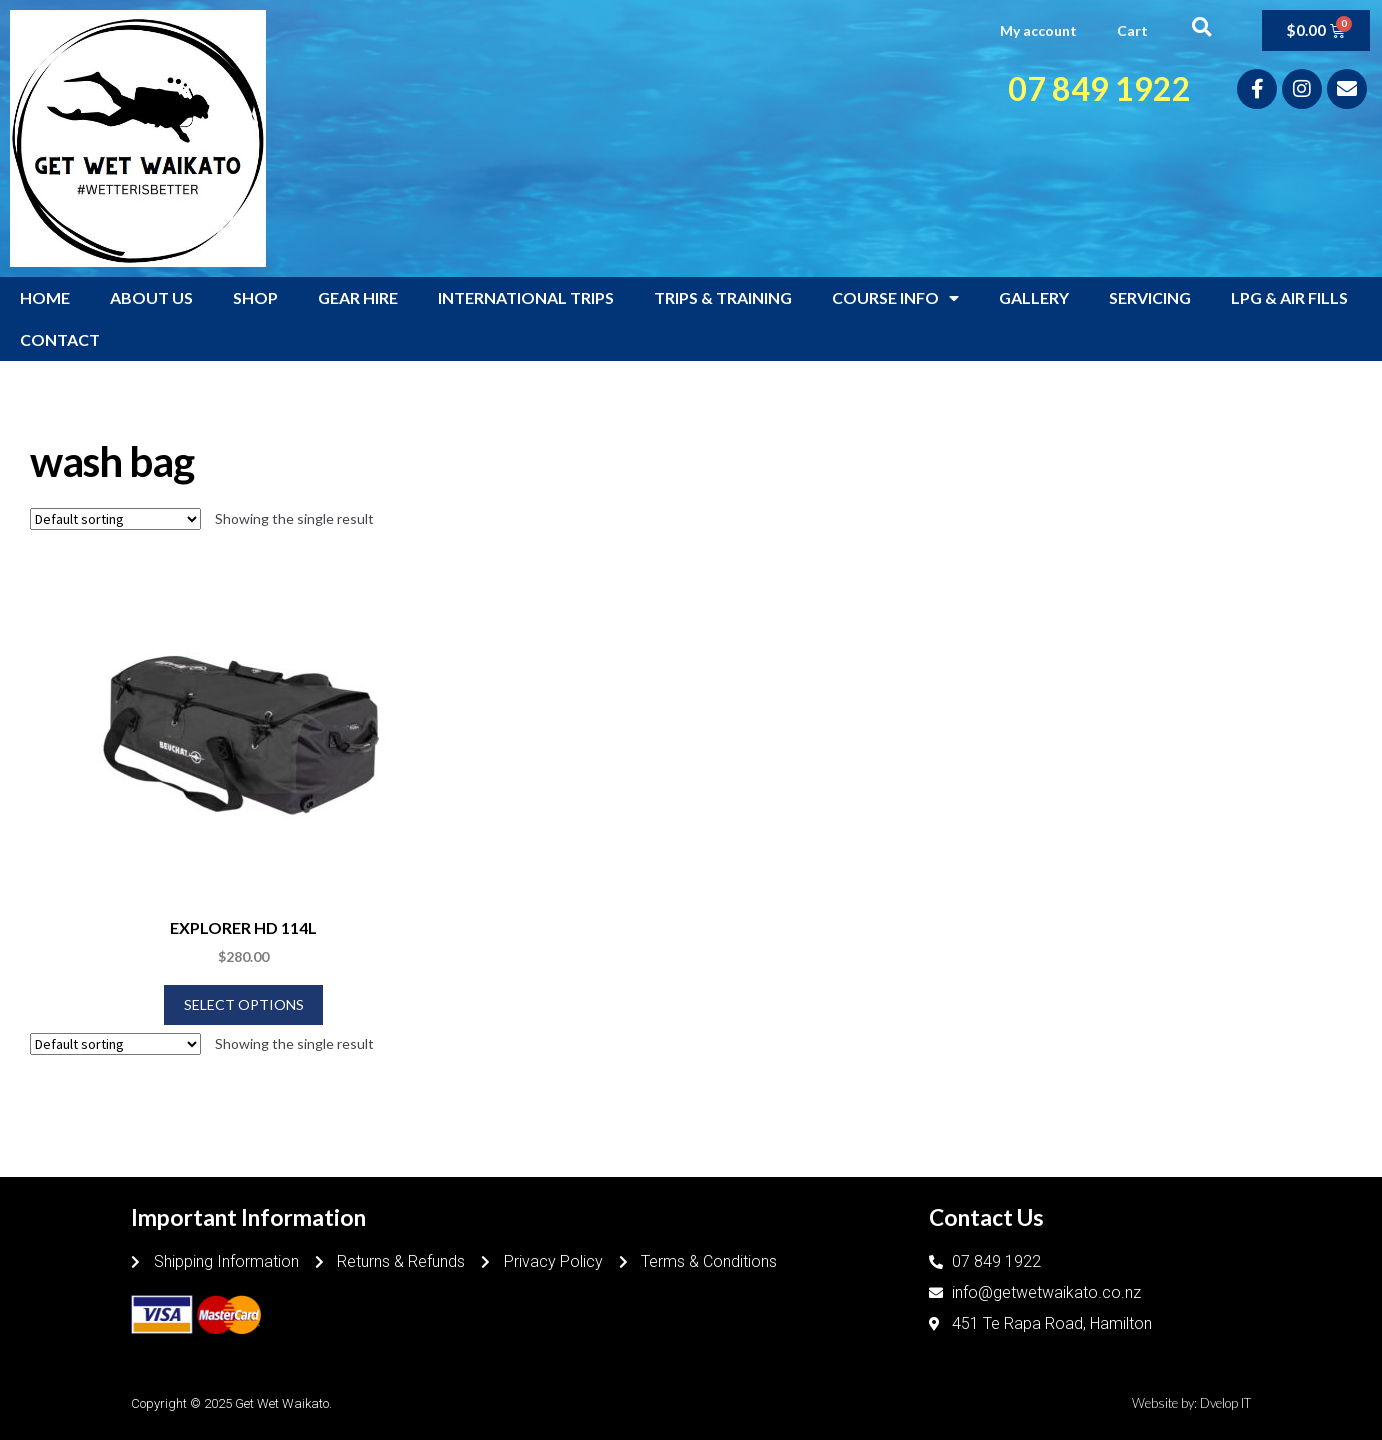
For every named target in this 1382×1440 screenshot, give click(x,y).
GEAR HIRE (358, 297)
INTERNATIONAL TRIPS (526, 297)
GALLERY (1034, 297)
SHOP (255, 297)
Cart (1132, 30)
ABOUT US (151, 297)
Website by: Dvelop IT (1191, 1403)
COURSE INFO (895, 298)
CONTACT (60, 339)
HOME (45, 297)
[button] (1201, 26)
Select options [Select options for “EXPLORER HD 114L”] (244, 1004)
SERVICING (1150, 297)
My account (1038, 30)
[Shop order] (115, 519)
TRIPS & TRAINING (723, 297)
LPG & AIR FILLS (1289, 297)
